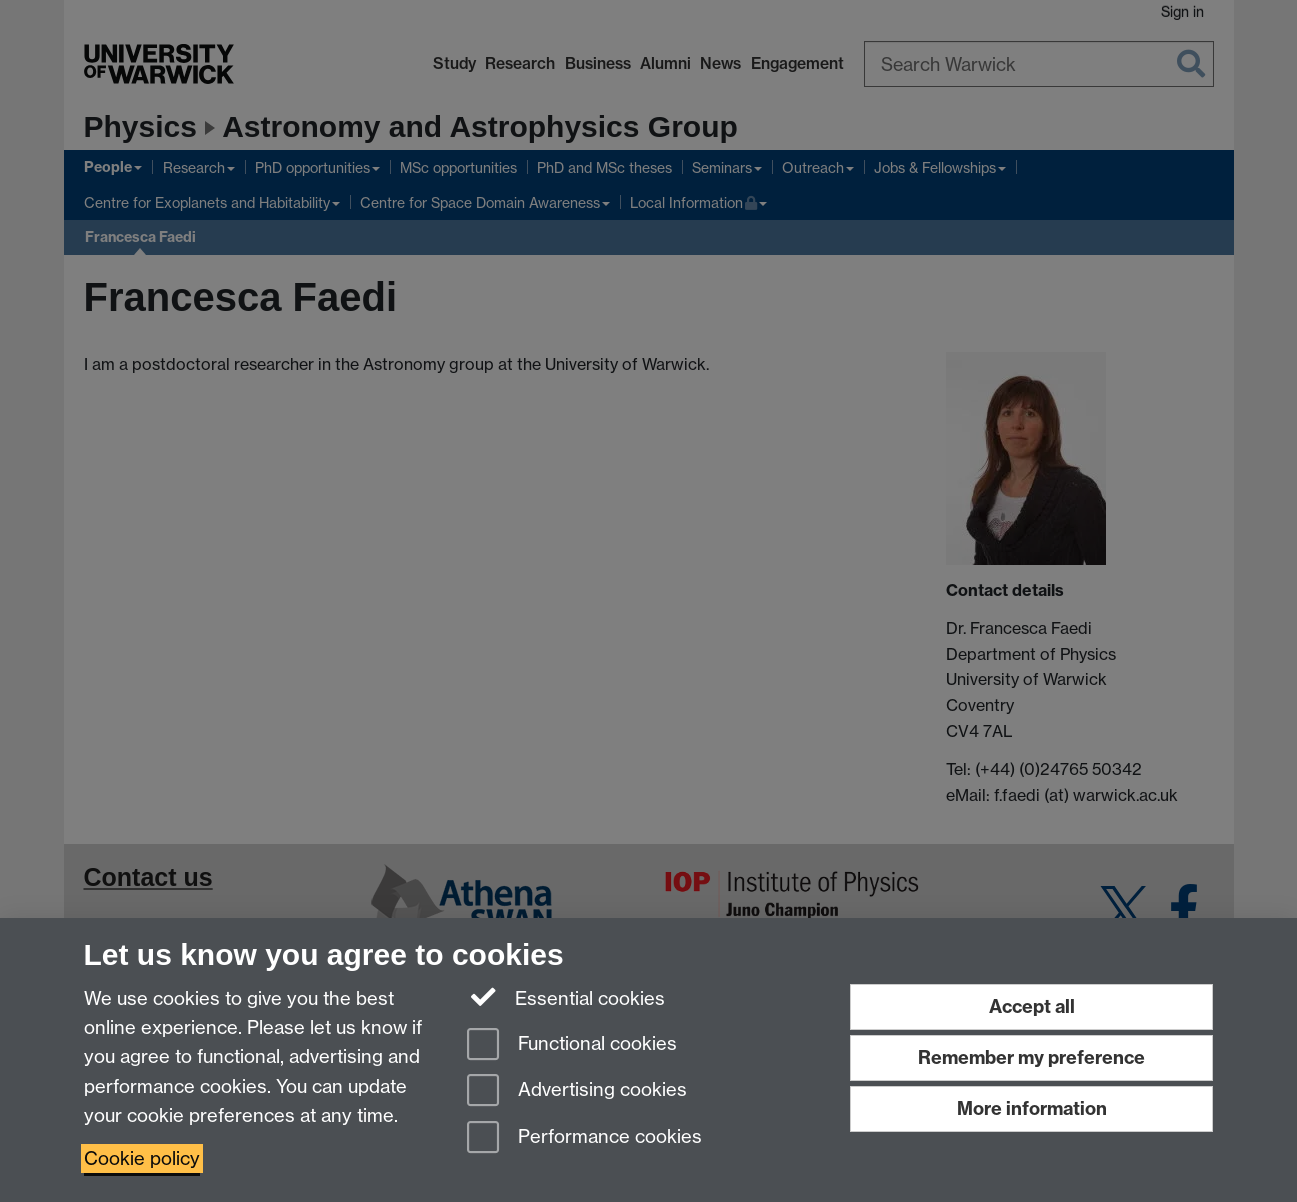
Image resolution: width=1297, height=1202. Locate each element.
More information (1032, 1108)
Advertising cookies (577, 1091)
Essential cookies (566, 997)
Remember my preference (1031, 1057)
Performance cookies (584, 1138)
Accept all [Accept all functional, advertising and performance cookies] (1032, 1006)
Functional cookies (572, 1045)
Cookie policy (142, 1158)
